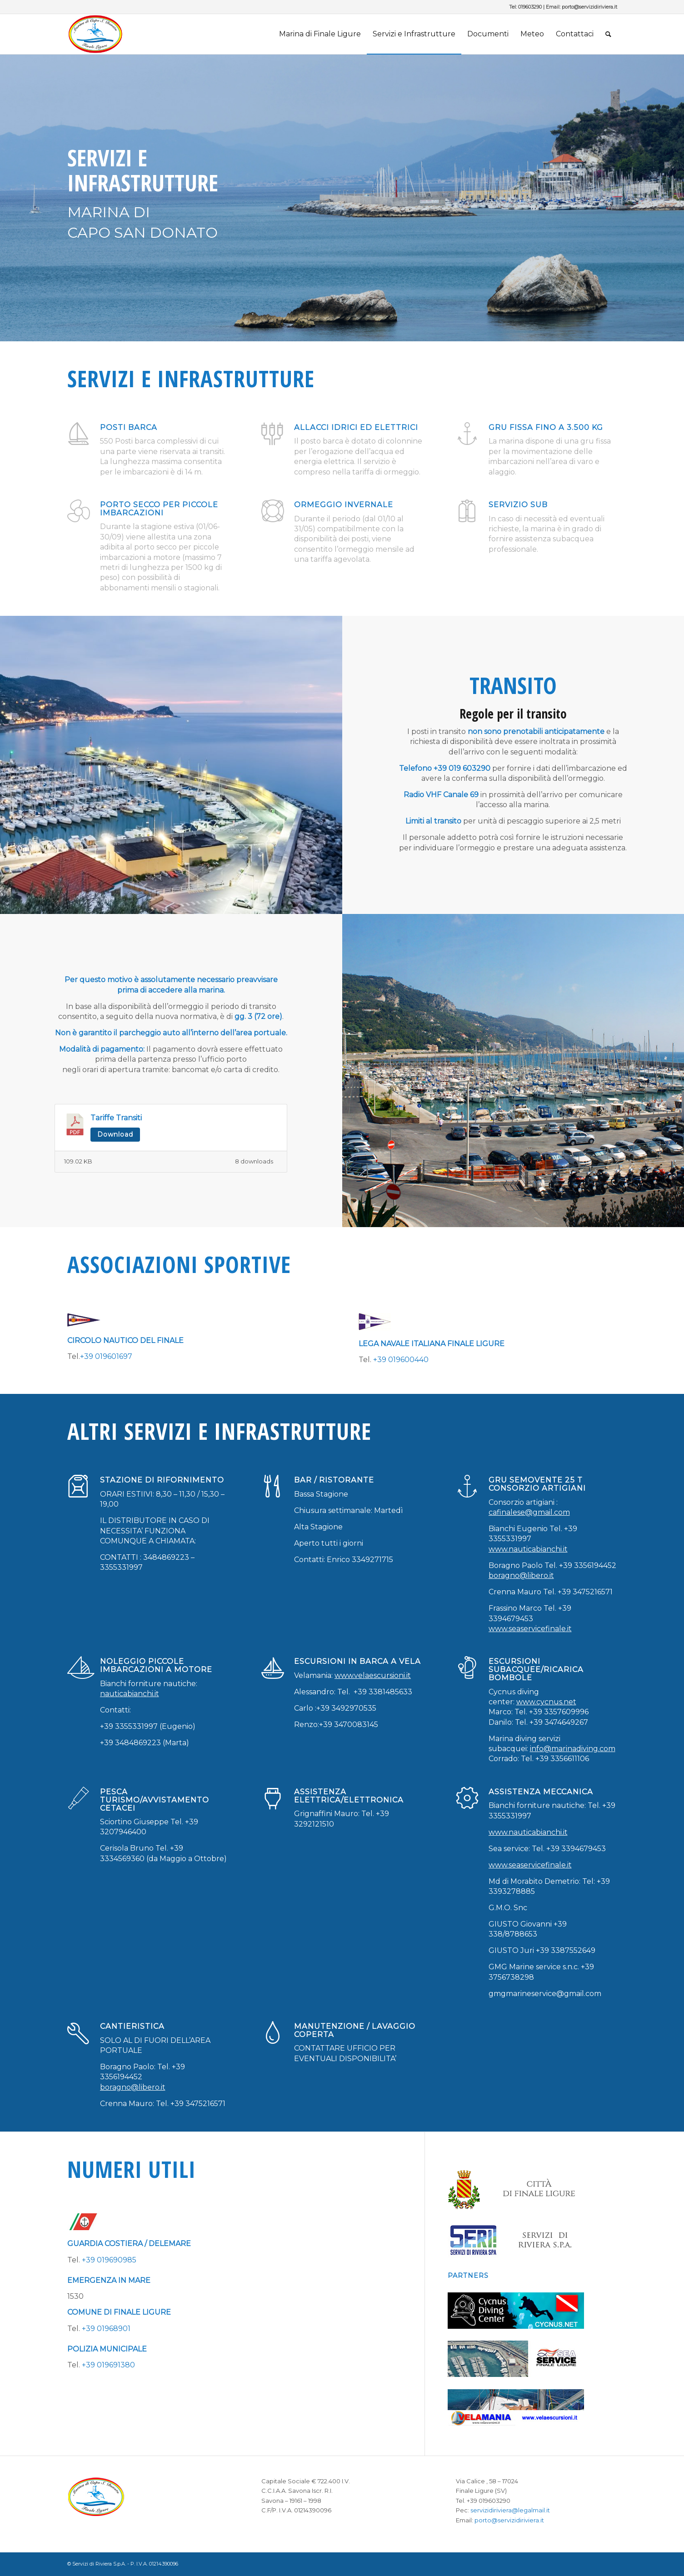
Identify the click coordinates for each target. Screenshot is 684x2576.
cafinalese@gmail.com (529, 1512)
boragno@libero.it (521, 1575)
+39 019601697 (106, 1356)
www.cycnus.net (546, 1701)
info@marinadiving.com (572, 1748)
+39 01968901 (106, 2328)
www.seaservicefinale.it (530, 1628)
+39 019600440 (401, 1359)
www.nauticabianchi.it (528, 1549)
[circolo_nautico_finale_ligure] (83, 1320)
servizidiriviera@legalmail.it (510, 2510)
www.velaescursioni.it (373, 1675)
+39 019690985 (109, 2260)
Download (115, 1134)
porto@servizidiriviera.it (589, 7)
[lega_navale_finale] (375, 1321)
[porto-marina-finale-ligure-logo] (111, 34)
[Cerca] (608, 34)
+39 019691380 (108, 2365)
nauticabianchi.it (129, 1693)
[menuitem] (320, 34)
